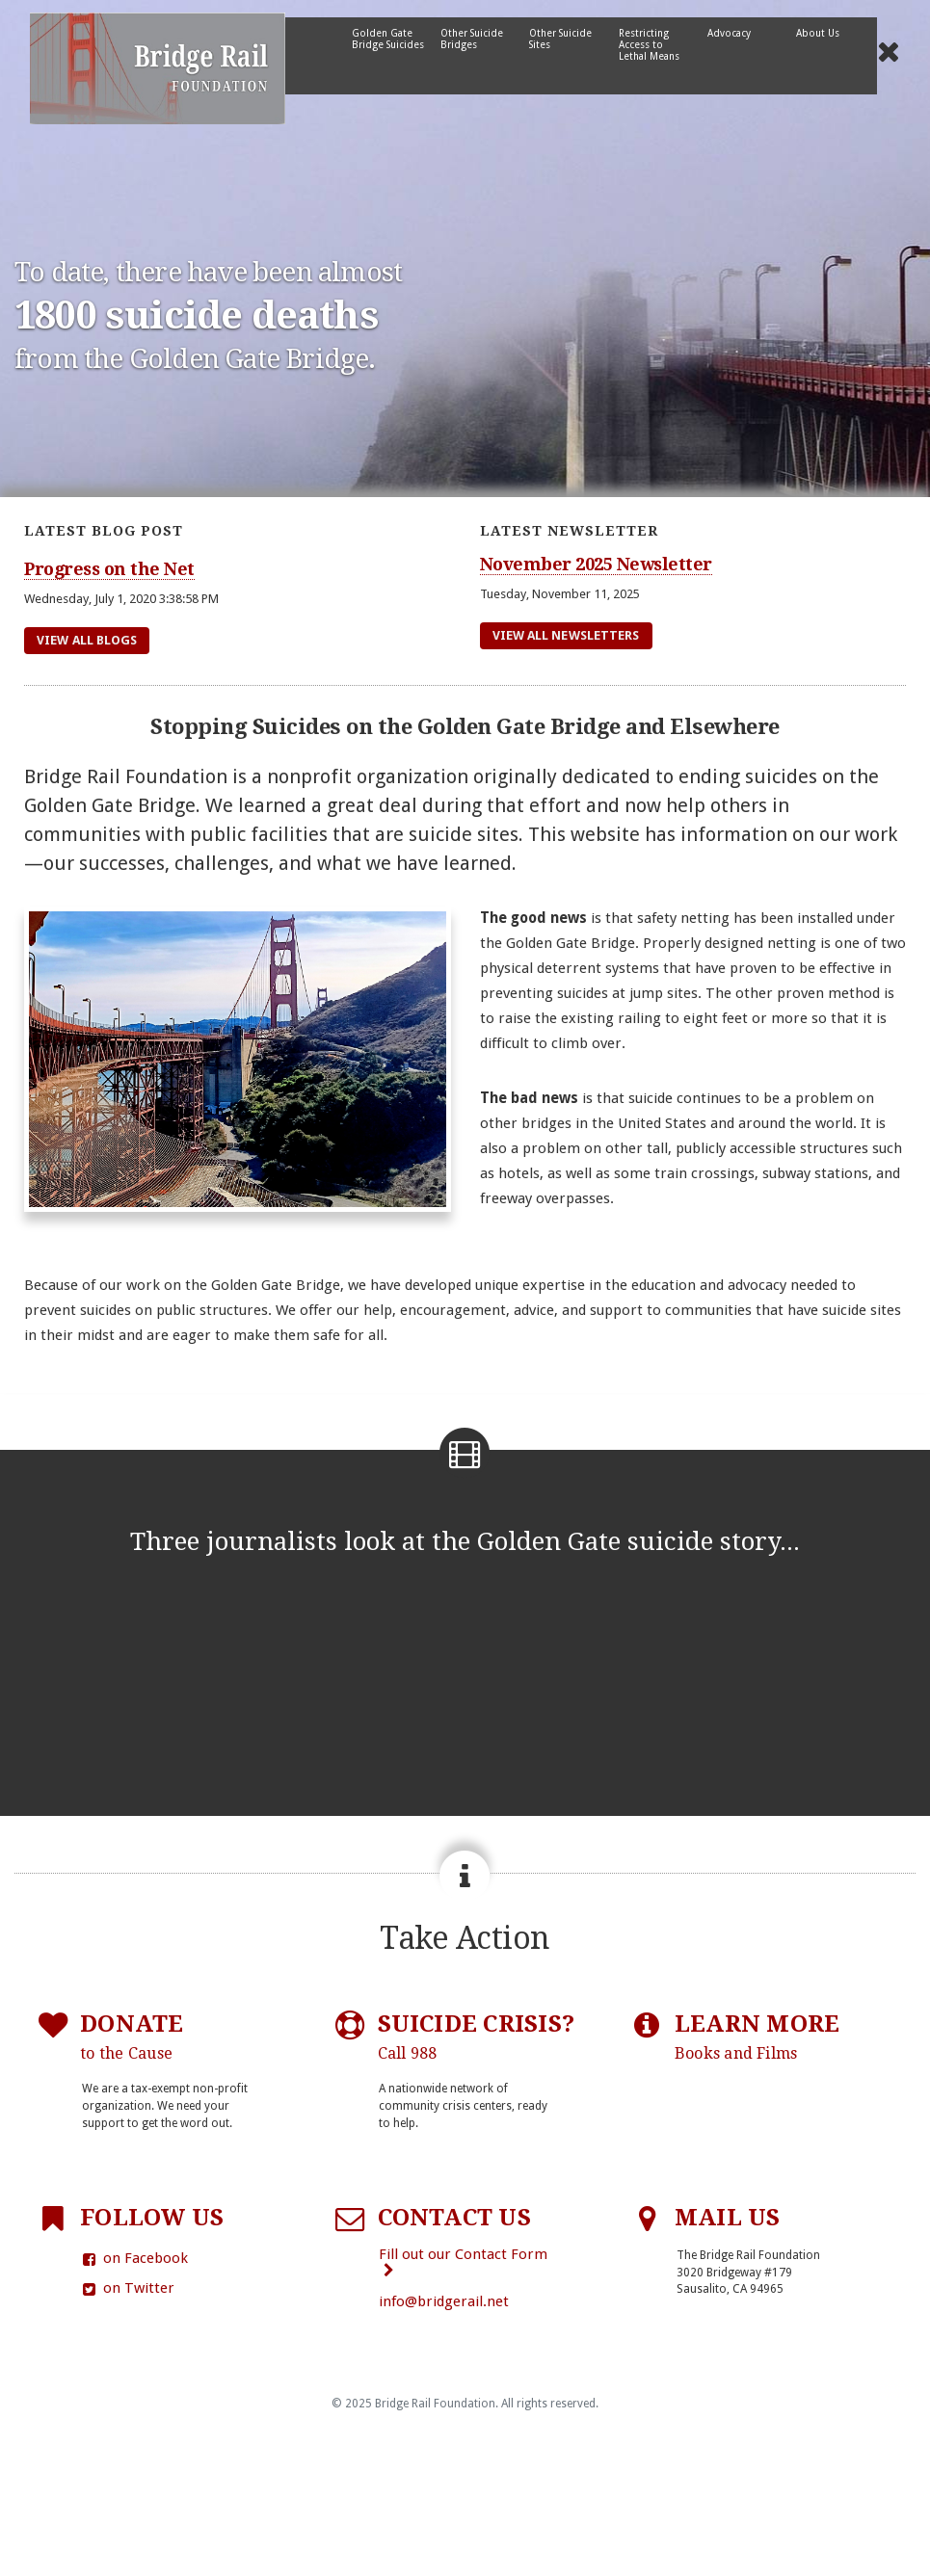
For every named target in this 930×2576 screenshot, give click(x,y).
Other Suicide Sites (560, 38)
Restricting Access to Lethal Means (649, 44)
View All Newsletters (566, 635)
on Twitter (127, 2288)
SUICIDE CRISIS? (476, 2037)
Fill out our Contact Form (463, 2261)
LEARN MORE (757, 2037)
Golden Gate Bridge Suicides (388, 38)
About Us (817, 33)
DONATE (131, 2037)
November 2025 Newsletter (596, 564)
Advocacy (729, 33)
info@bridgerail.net (444, 2301)
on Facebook (134, 2258)
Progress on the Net (109, 569)
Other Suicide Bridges (471, 38)
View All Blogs (87, 640)
